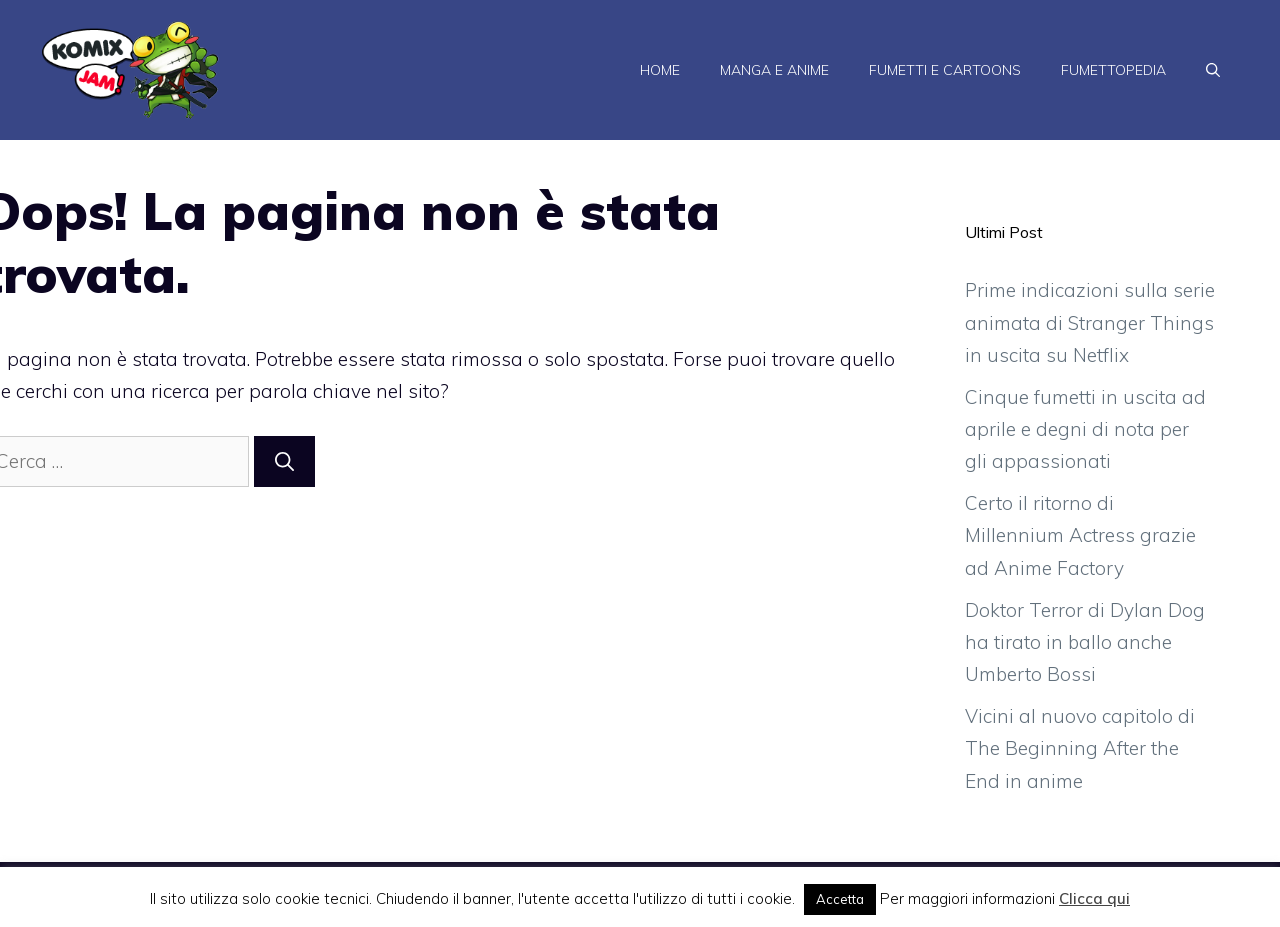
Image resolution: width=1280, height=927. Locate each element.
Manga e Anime (774, 70)
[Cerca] (284, 461)
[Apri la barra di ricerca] (1213, 70)
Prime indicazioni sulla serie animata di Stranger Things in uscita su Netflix (1090, 322)
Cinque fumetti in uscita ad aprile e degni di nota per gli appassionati (1085, 429)
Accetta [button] (840, 899)
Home (660, 70)
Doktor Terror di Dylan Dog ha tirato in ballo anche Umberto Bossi (1085, 642)
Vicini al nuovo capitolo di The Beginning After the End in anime (1080, 748)
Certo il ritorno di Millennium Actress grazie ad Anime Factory (1080, 535)
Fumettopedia (1113, 70)
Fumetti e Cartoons (945, 70)
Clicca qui (1094, 898)
